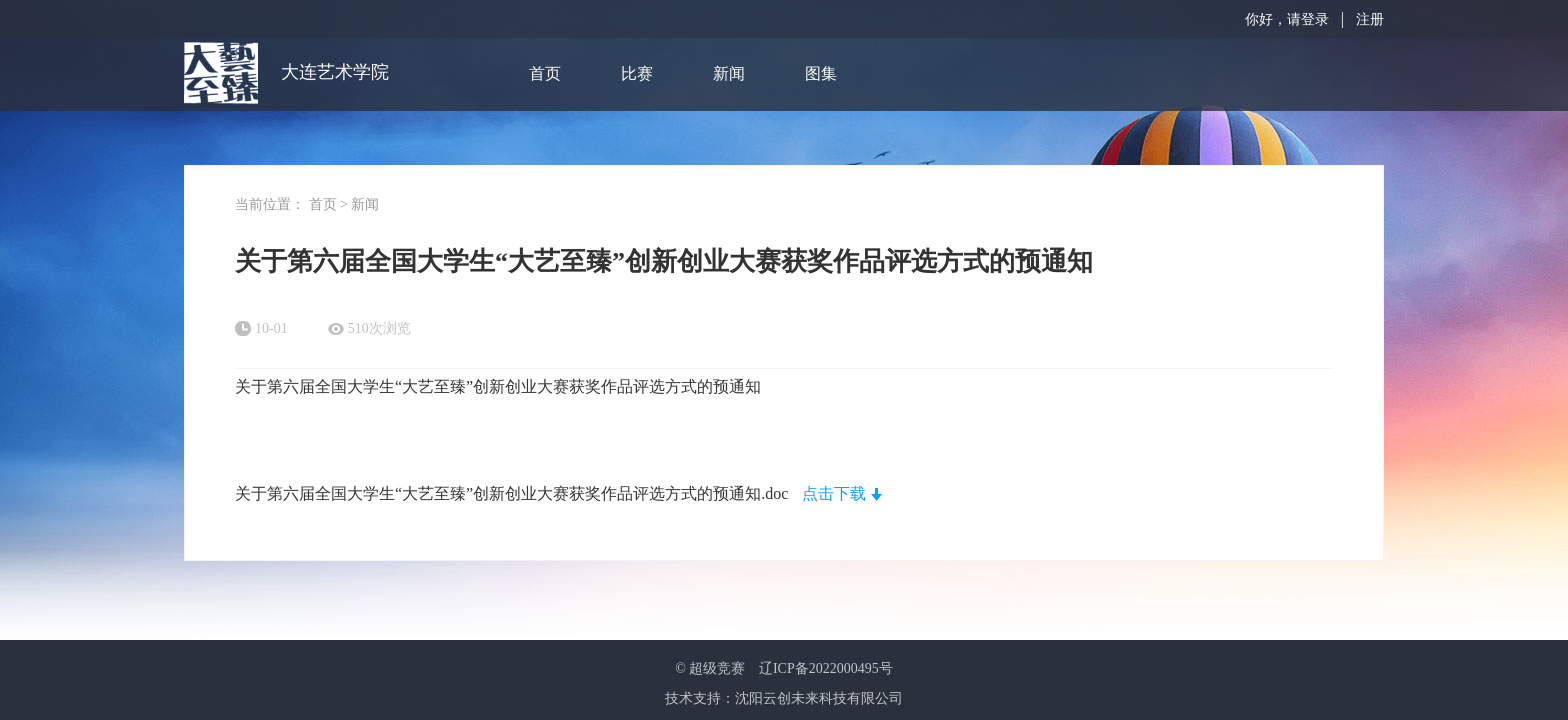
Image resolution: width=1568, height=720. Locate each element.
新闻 (729, 73)
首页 (545, 73)
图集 (821, 73)
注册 (1370, 19)
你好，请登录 (1287, 19)
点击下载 (834, 493)
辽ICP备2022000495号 (826, 668)
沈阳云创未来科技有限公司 (819, 698)
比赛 (637, 73)
